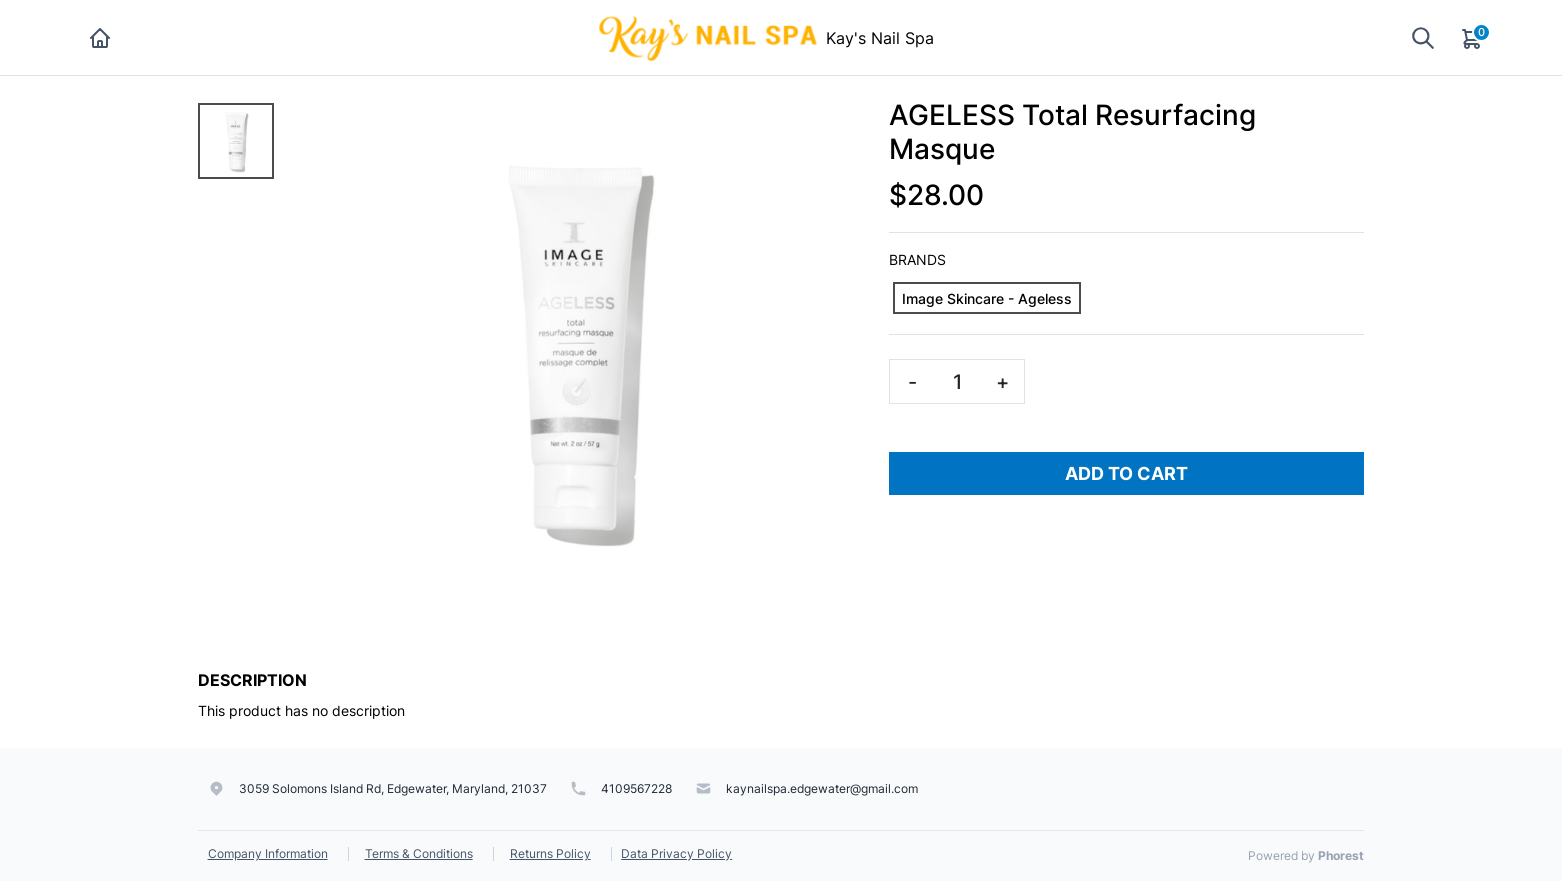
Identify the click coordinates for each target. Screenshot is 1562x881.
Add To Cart (1126, 473)
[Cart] (1473, 38)
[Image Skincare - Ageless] (987, 298)
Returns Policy (550, 853)
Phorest (1341, 855)
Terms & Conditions (419, 853)
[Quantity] (957, 381)
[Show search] (1423, 37)
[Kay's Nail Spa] (710, 36)
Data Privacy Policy (676, 853)
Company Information (268, 853)
